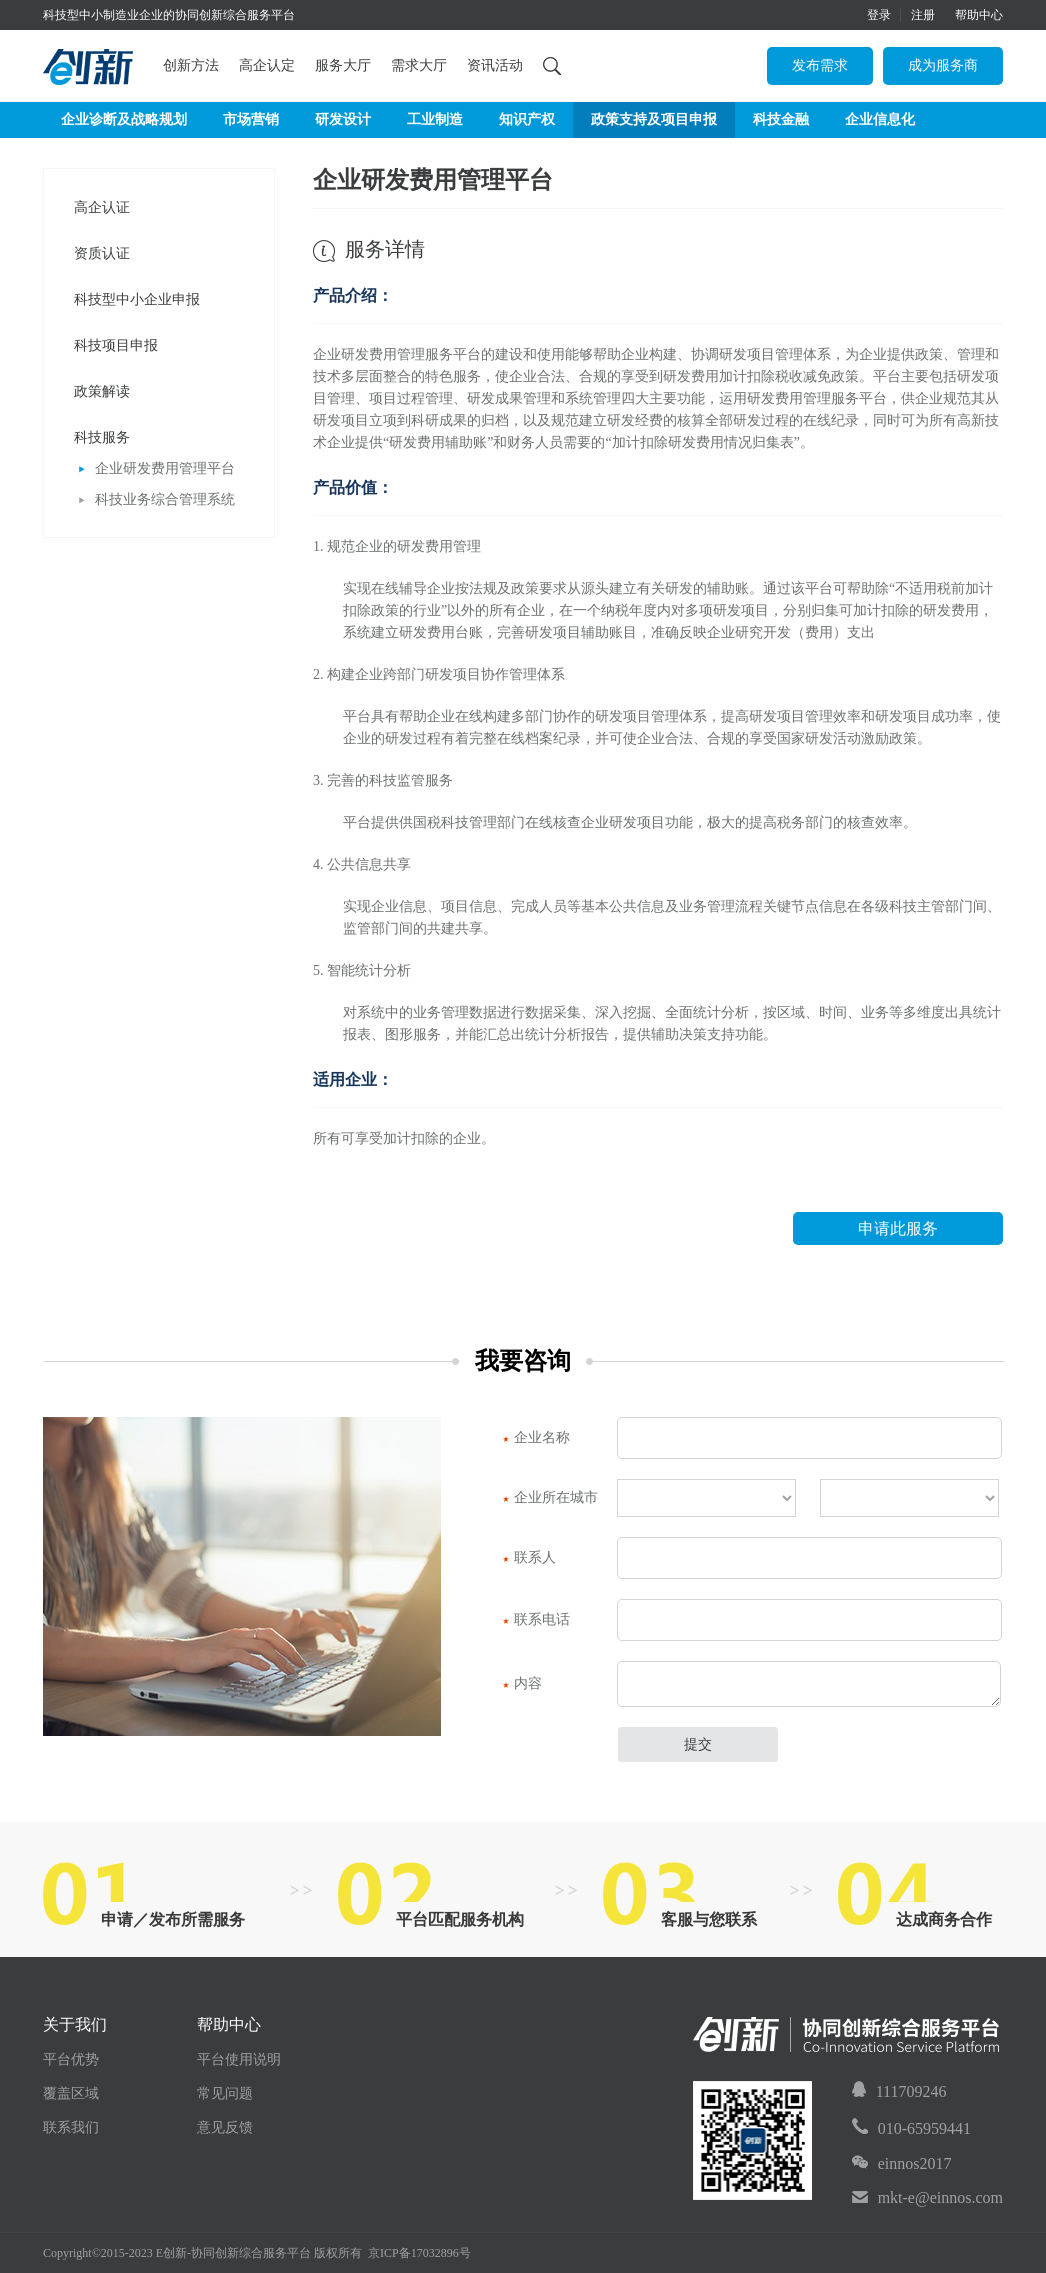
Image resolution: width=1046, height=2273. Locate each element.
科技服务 (102, 437)
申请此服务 (898, 1228)
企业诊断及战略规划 (124, 119)
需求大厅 (419, 65)
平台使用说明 (239, 2059)
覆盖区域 (71, 2093)
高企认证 (102, 207)
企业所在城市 (550, 1498)
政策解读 (102, 391)
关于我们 (75, 2024)
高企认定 (267, 65)
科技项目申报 (116, 345)
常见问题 (225, 2093)
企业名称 (536, 1438)
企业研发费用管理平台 (157, 468)
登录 (879, 15)
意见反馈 (225, 2127)
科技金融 (781, 119)
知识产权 (527, 119)
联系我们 (71, 2127)
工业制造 (435, 119)
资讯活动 (495, 65)
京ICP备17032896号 (419, 2253)
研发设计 (343, 119)
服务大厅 (343, 65)
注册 (923, 15)
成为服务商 (943, 65)
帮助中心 (979, 15)
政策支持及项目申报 (654, 119)
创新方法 (191, 65)
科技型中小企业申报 (137, 299)
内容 (522, 1684)
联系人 (529, 1558)
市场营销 (251, 119)
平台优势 (71, 2059)
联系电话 (536, 1620)
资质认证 (102, 253)
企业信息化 (880, 119)
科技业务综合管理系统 (157, 499)
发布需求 (820, 65)
